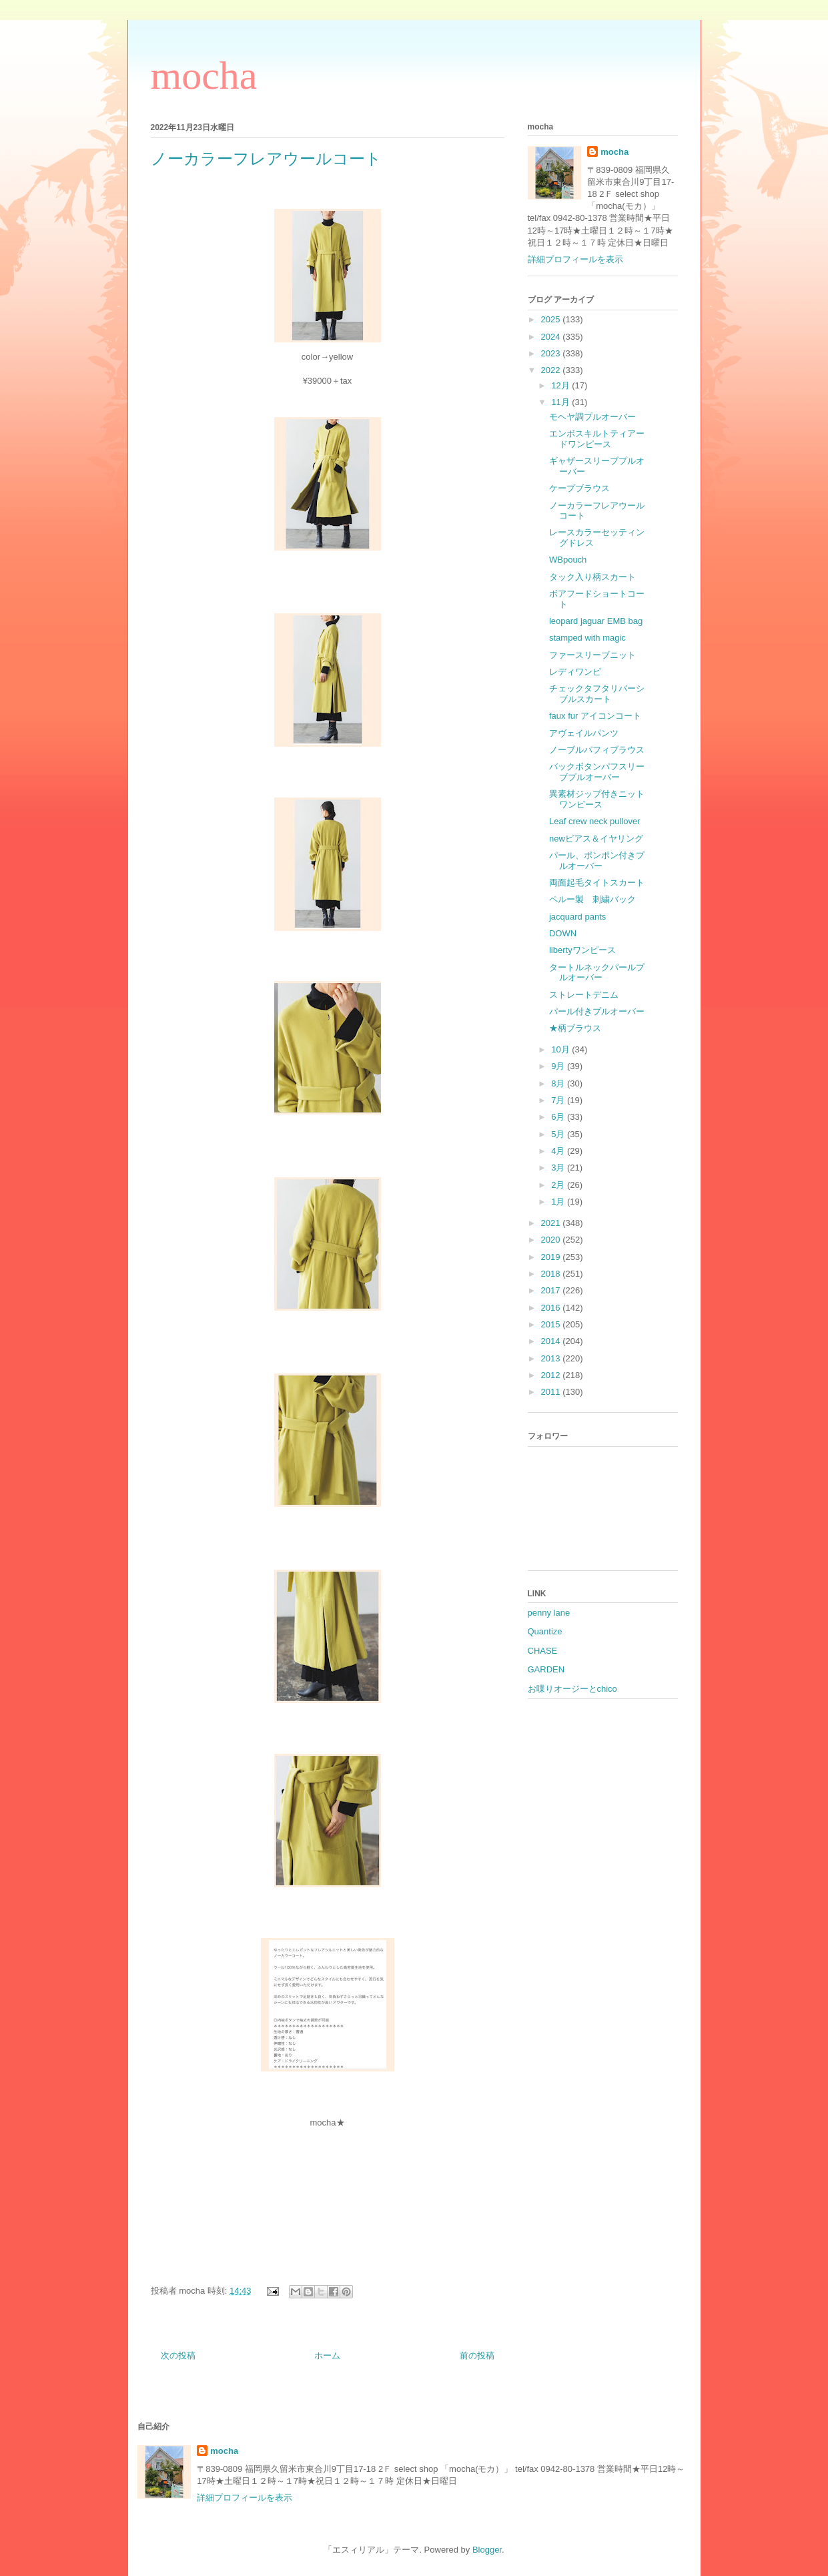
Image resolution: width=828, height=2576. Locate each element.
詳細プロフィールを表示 (575, 259)
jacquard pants (577, 917)
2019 (552, 1257)
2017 (552, 1290)
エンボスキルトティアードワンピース (597, 438)
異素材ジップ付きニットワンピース (597, 799)
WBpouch (567, 560)
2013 (552, 1358)
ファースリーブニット (592, 655)
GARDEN (546, 1669)
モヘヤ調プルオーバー (592, 417)
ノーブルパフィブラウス (597, 750)
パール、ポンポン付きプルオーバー (597, 860)
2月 (559, 1185)
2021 (552, 1223)
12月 (561, 385)
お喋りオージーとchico (572, 1689)
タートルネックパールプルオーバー (597, 972)
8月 (559, 1083)
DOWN (562, 933)
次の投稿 (178, 2355)
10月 (561, 1049)
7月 (559, 1100)
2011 (552, 1392)
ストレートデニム (583, 995)
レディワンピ (575, 672)
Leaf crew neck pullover (595, 821)
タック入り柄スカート (592, 577)
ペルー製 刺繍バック (592, 899)
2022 (552, 370)
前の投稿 (477, 2355)
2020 (552, 1240)
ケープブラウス (579, 488)
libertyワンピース (582, 950)
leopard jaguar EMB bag (596, 621)
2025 (552, 319)
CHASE (543, 1651)
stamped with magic (587, 638)
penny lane (549, 1613)
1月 (559, 1202)
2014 (552, 1341)
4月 (559, 1151)
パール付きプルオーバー (597, 1011)
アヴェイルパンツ (583, 733)
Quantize (545, 1631)
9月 (559, 1066)
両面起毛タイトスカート (597, 883)
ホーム (327, 2355)
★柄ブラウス (575, 1028)
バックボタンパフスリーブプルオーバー (597, 771)
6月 (559, 1117)
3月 (559, 1168)
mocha (204, 75)
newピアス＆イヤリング (596, 839)
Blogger (487, 2550)
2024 (552, 337)
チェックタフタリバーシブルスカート (597, 693)
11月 (561, 402)
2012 (552, 1375)
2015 (552, 1324)
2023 (552, 353)
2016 (552, 1308)
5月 (559, 1134)
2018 (552, 1274)
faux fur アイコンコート (595, 716)
